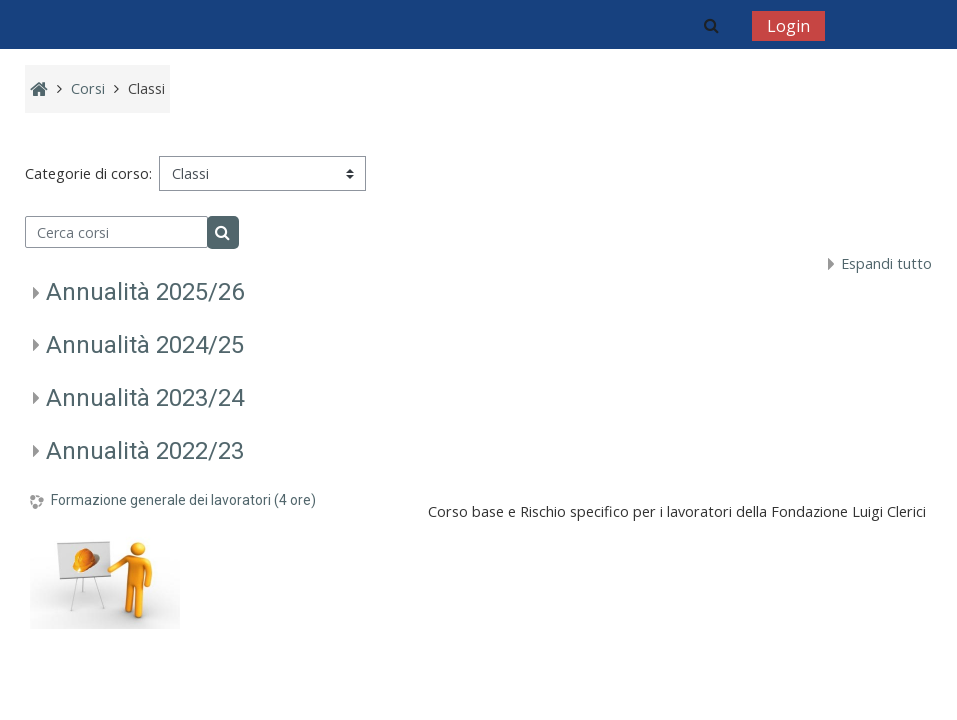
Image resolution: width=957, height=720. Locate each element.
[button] (711, 25)
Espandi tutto (886, 263)
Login (788, 26)
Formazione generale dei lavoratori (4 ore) (183, 500)
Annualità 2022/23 (145, 451)
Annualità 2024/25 (145, 345)
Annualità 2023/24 (145, 398)
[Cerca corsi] (117, 232)
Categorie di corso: (88, 173)
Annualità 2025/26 (145, 292)
